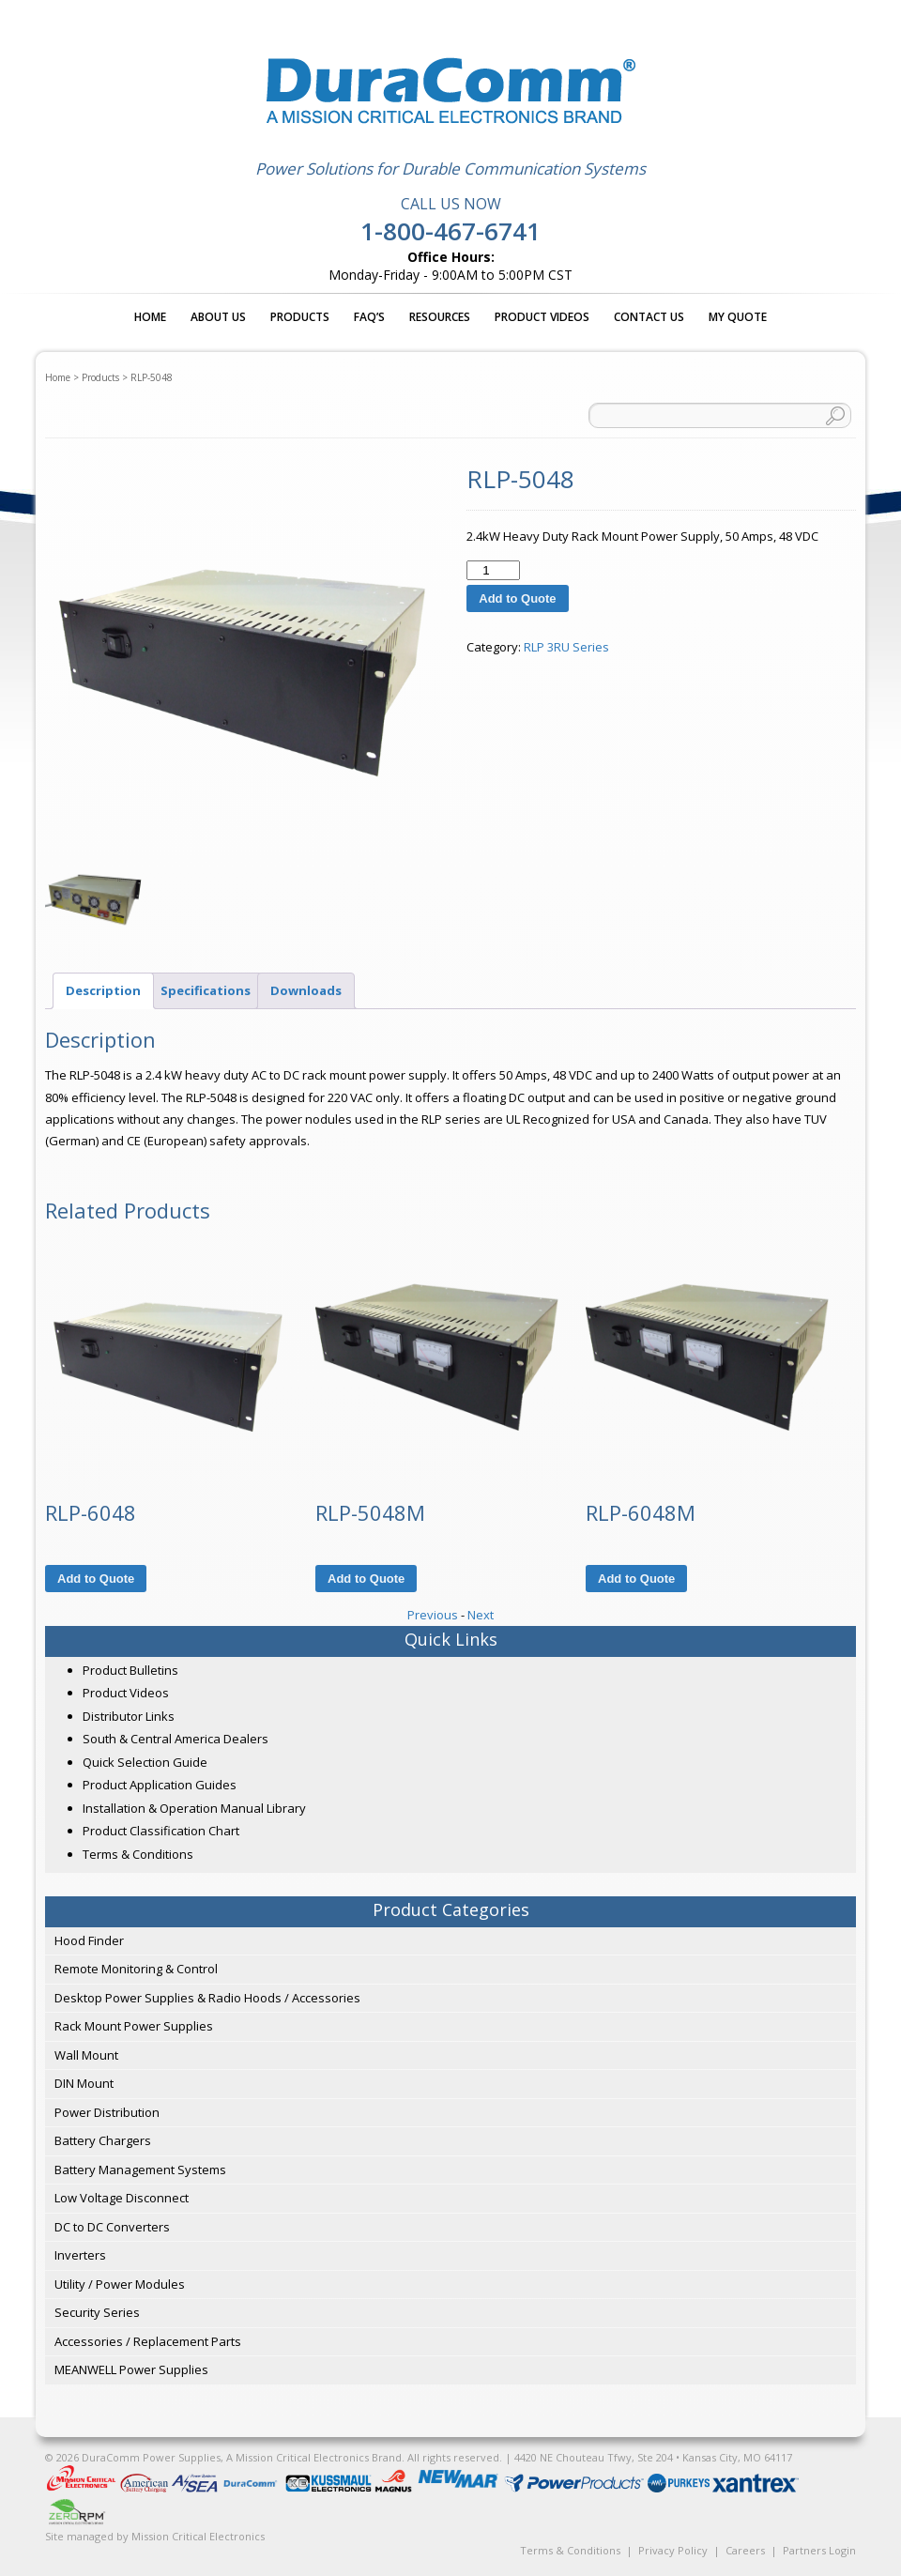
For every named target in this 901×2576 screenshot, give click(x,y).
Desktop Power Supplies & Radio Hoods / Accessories (207, 1997)
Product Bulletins (130, 1670)
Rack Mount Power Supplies (133, 2025)
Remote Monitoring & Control (136, 1968)
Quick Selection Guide (145, 1762)
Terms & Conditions (138, 1854)
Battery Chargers (102, 2140)
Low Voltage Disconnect (121, 2197)
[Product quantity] (492, 570)
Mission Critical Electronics (198, 2536)
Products (299, 317)
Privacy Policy (673, 2550)
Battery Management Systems (140, 2169)
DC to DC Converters (112, 2226)
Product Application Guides (160, 1784)
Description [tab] (103, 990)
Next (480, 1614)
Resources (439, 317)
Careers (745, 2550)
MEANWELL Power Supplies (131, 2369)
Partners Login (819, 2550)
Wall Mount (86, 2055)
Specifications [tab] (205, 990)
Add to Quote (517, 598)
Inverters (80, 2254)
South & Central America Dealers (175, 1738)
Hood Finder (89, 1940)
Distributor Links (129, 1716)
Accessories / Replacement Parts (147, 2341)
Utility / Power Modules (119, 2284)
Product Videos (542, 317)
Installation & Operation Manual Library (194, 1808)
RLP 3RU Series (566, 646)
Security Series (97, 2312)
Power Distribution (107, 2112)
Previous (432, 1614)
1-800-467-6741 (450, 231)
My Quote (738, 317)
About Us (218, 317)
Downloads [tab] (306, 990)
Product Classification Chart (161, 1830)
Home (150, 317)
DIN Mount (84, 2083)
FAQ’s (369, 317)
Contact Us (649, 317)
